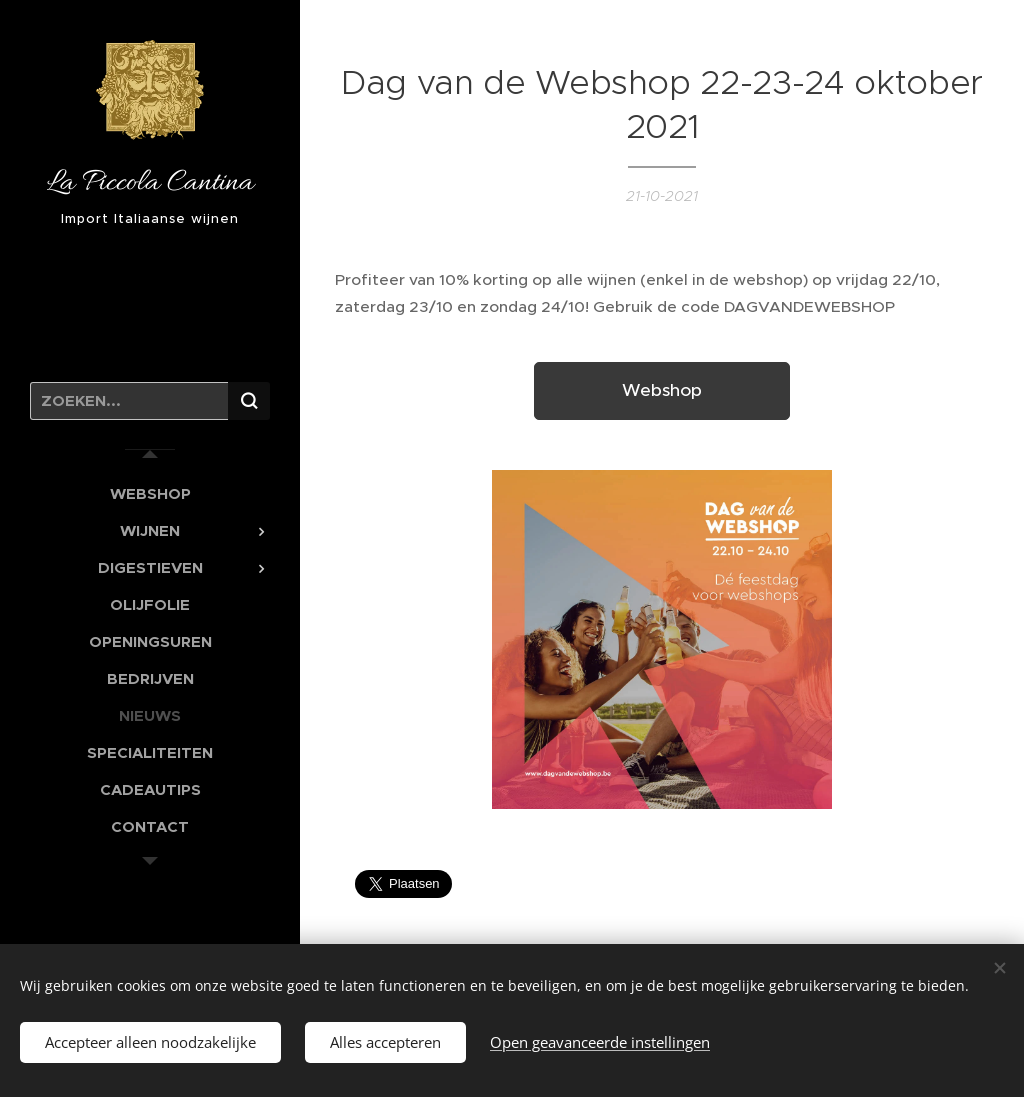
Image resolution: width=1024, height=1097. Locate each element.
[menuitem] (150, 493)
